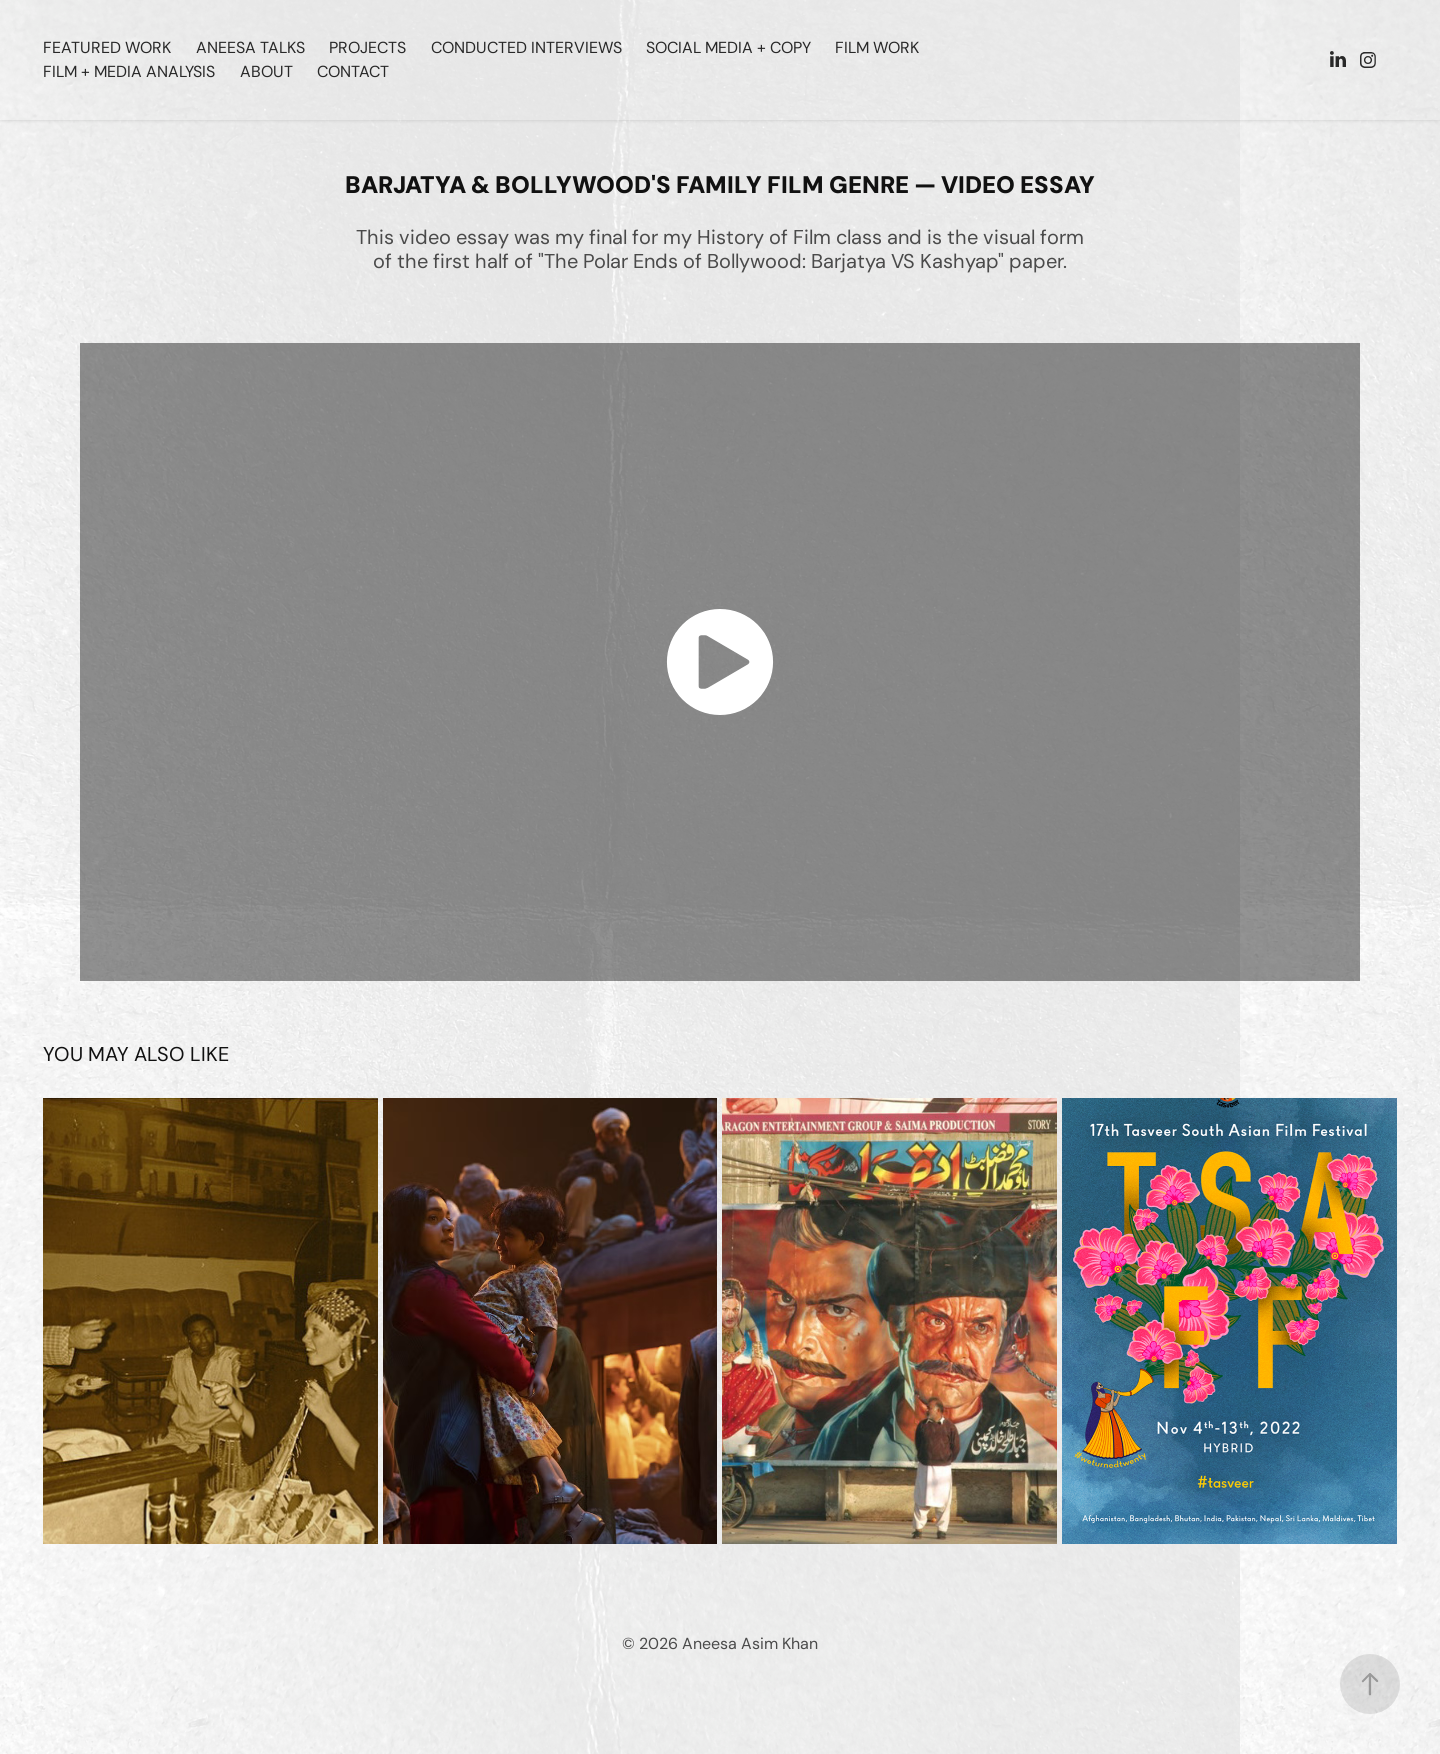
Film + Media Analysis (129, 71)
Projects (367, 47)
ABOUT (266, 71)
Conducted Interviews (526, 47)
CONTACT (353, 71)
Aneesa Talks (250, 47)
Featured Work (107, 47)
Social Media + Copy (728, 47)
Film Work (877, 47)
